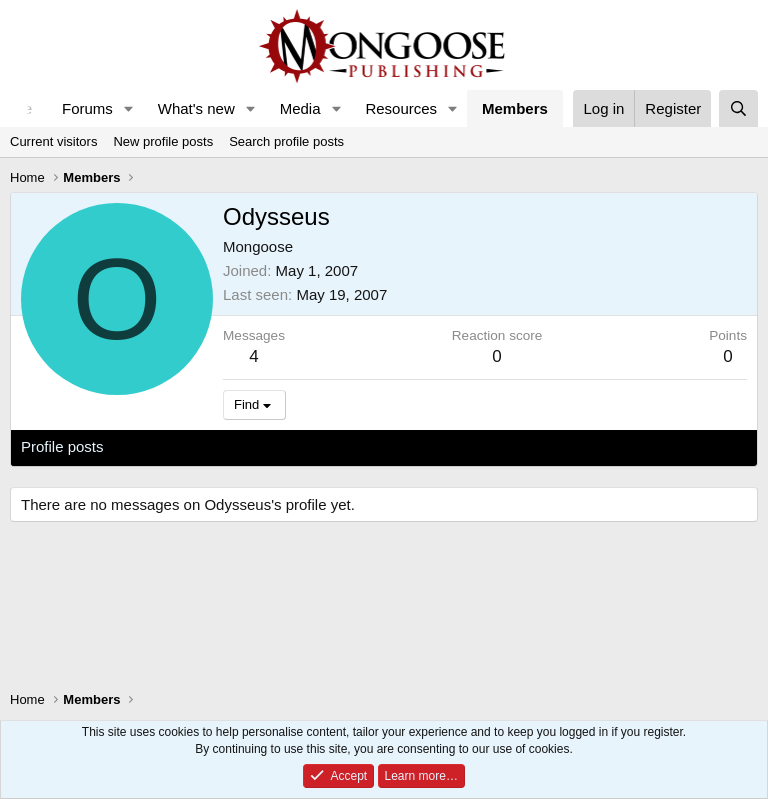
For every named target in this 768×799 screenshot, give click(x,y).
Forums (87, 108)
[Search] (738, 108)
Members (515, 108)
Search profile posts (286, 141)
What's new (196, 108)
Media (300, 108)
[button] (129, 108)
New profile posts (163, 141)
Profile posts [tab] (62, 446)
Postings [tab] (263, 446)
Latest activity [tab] (169, 446)
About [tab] (331, 446)
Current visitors (53, 141)
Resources (401, 108)
